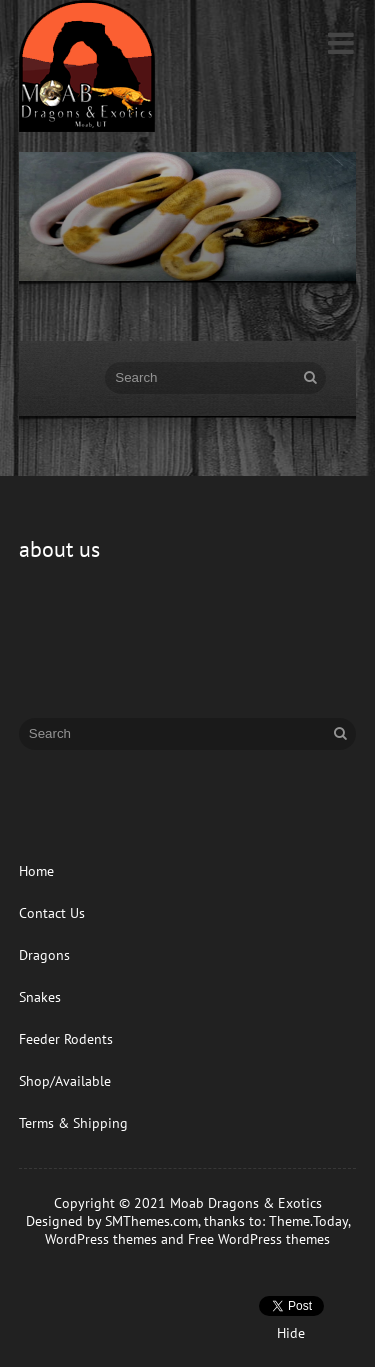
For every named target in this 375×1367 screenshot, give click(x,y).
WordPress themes (101, 1239)
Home (36, 871)
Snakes (40, 997)
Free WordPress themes (259, 1239)
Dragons (44, 955)
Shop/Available (65, 1081)
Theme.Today (308, 1221)
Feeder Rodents (66, 1039)
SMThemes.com (151, 1221)
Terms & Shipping (73, 1123)
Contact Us (52, 913)
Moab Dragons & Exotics (246, 1203)
